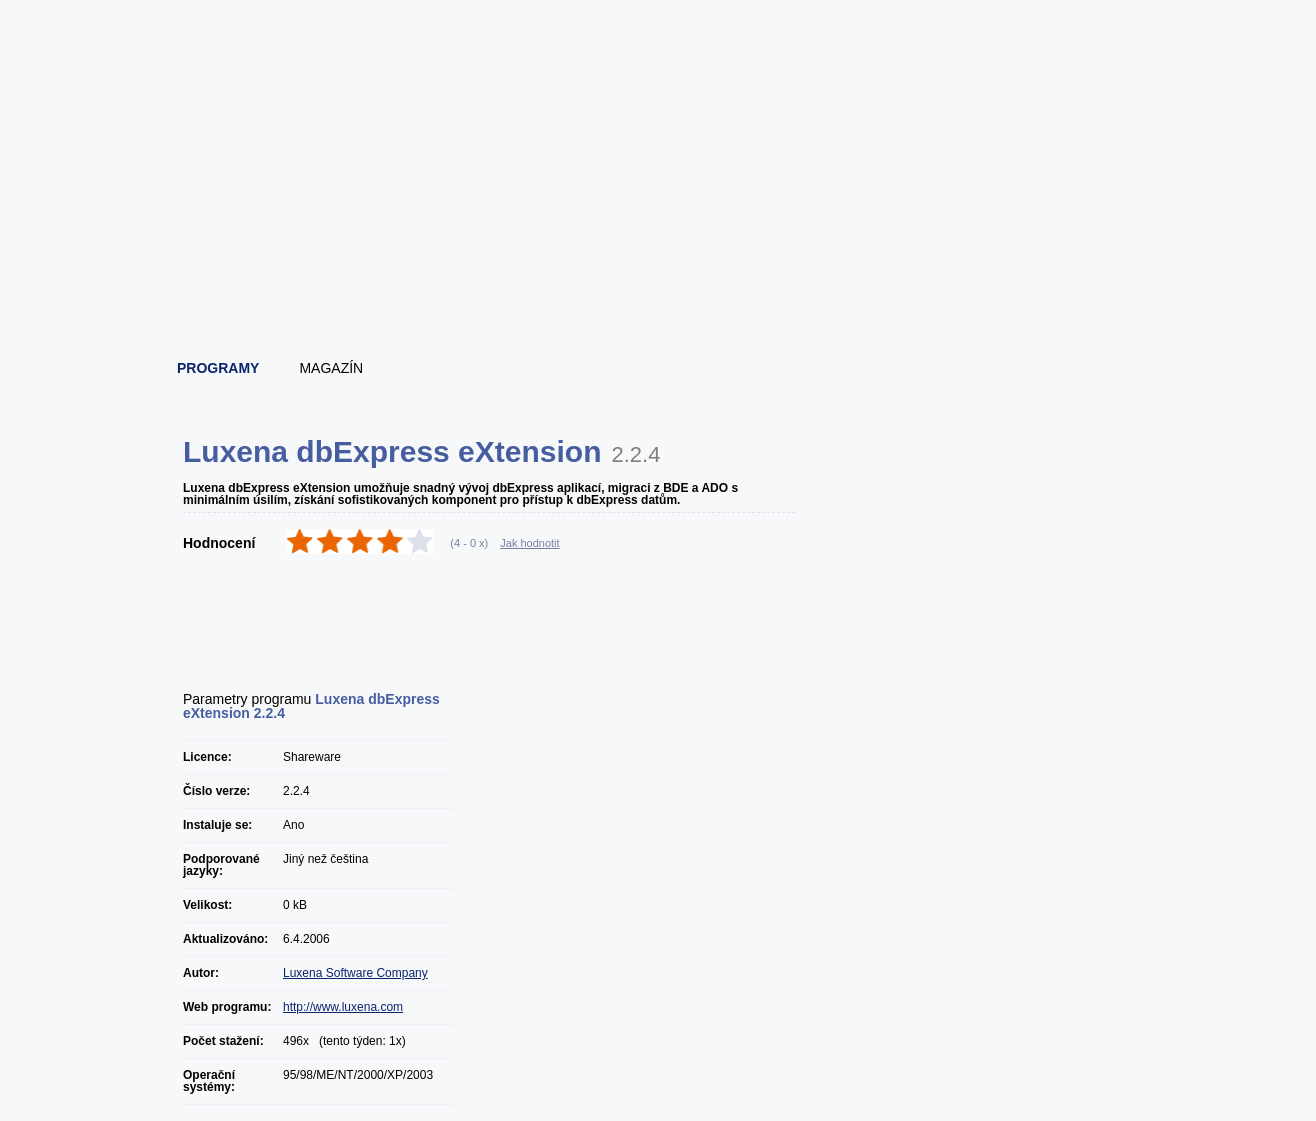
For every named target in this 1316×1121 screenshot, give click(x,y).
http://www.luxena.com (343, 1007)
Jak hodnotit (529, 543)
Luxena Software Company (355, 973)
